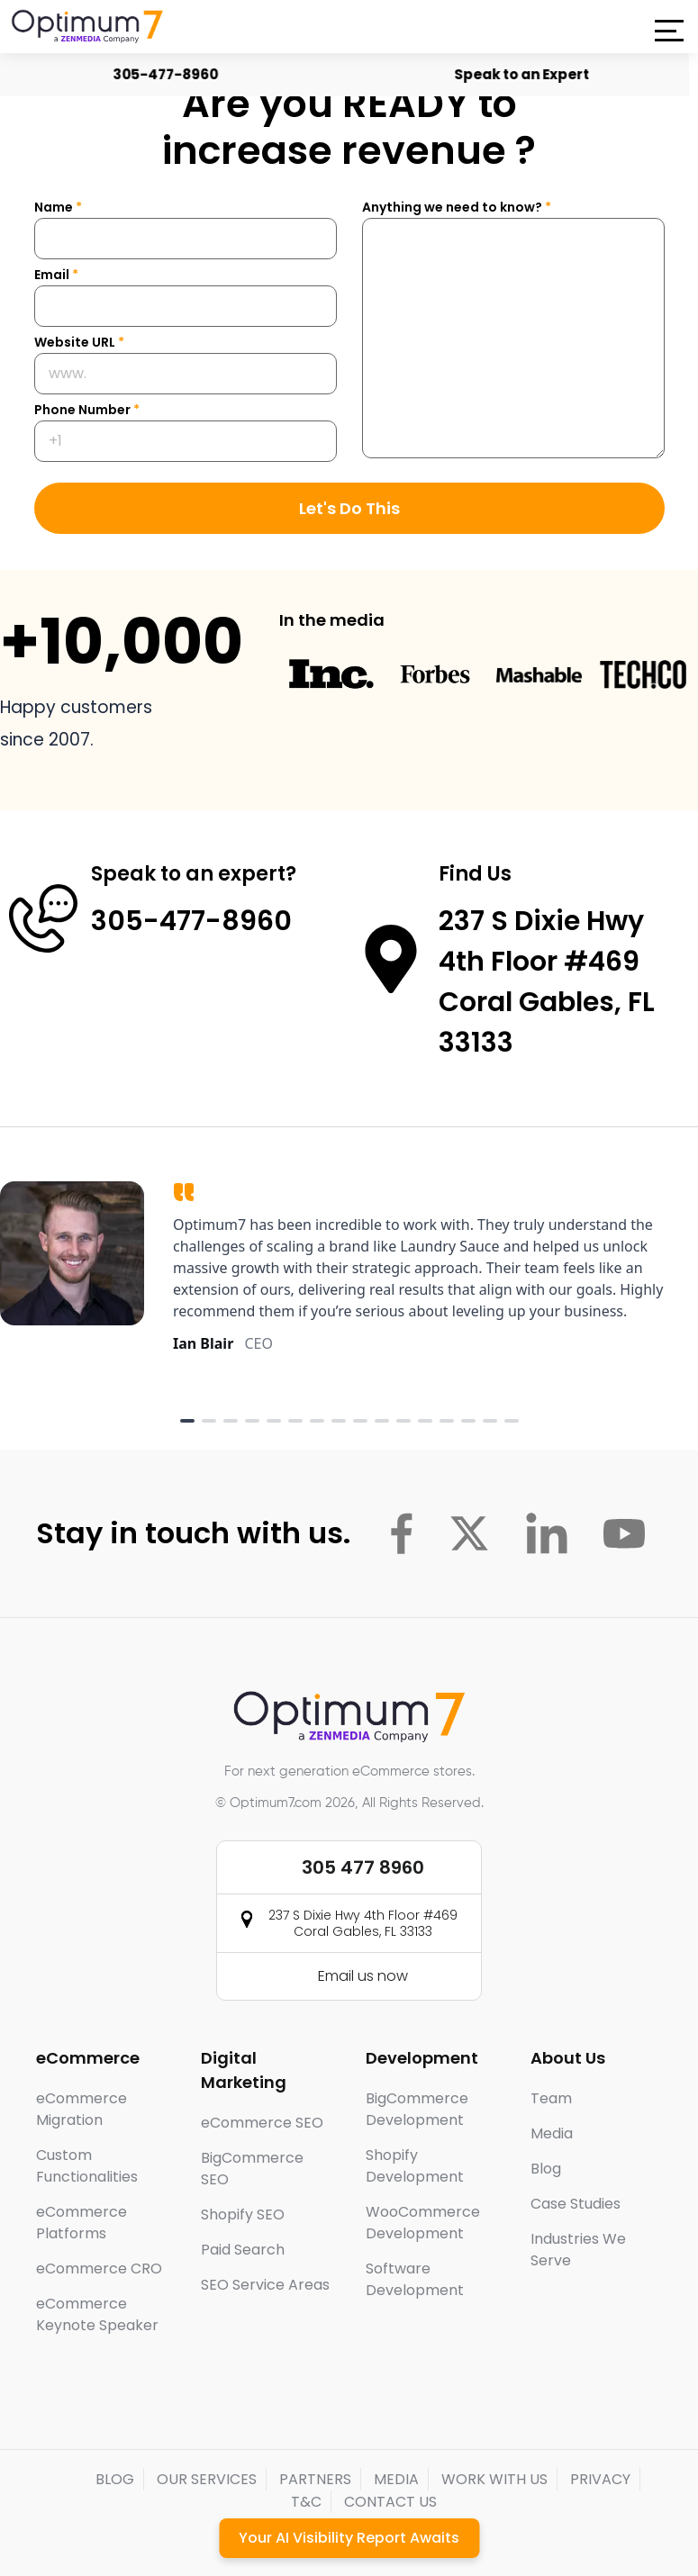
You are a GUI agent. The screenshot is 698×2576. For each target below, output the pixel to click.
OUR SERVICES (207, 2479)
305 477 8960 (363, 1867)
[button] (668, 30)
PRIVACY (600, 2479)
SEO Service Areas (265, 2284)
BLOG (114, 2479)
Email (56, 274)
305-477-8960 (165, 74)
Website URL (79, 342)
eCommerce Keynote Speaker (97, 2314)
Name (58, 207)
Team (551, 2098)
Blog (545, 2168)
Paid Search (243, 2249)
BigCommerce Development (417, 2109)
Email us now (363, 1976)
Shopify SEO (243, 2214)
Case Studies (575, 2203)
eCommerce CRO (99, 2268)
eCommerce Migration (81, 2109)
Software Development (415, 2279)
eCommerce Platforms (81, 2222)
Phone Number (87, 409)
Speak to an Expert (521, 74)
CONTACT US (390, 2501)
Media (551, 2133)
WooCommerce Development (423, 2222)
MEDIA (396, 2479)
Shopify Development (415, 2166)
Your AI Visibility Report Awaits (349, 2537)
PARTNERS (315, 2479)
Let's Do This (349, 508)
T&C (306, 2501)
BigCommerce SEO (252, 2168)
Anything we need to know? (456, 207)
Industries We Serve (578, 2249)
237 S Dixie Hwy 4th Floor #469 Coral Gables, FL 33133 (363, 1923)
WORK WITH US (494, 2479)
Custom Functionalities (87, 2166)
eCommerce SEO (262, 2122)
